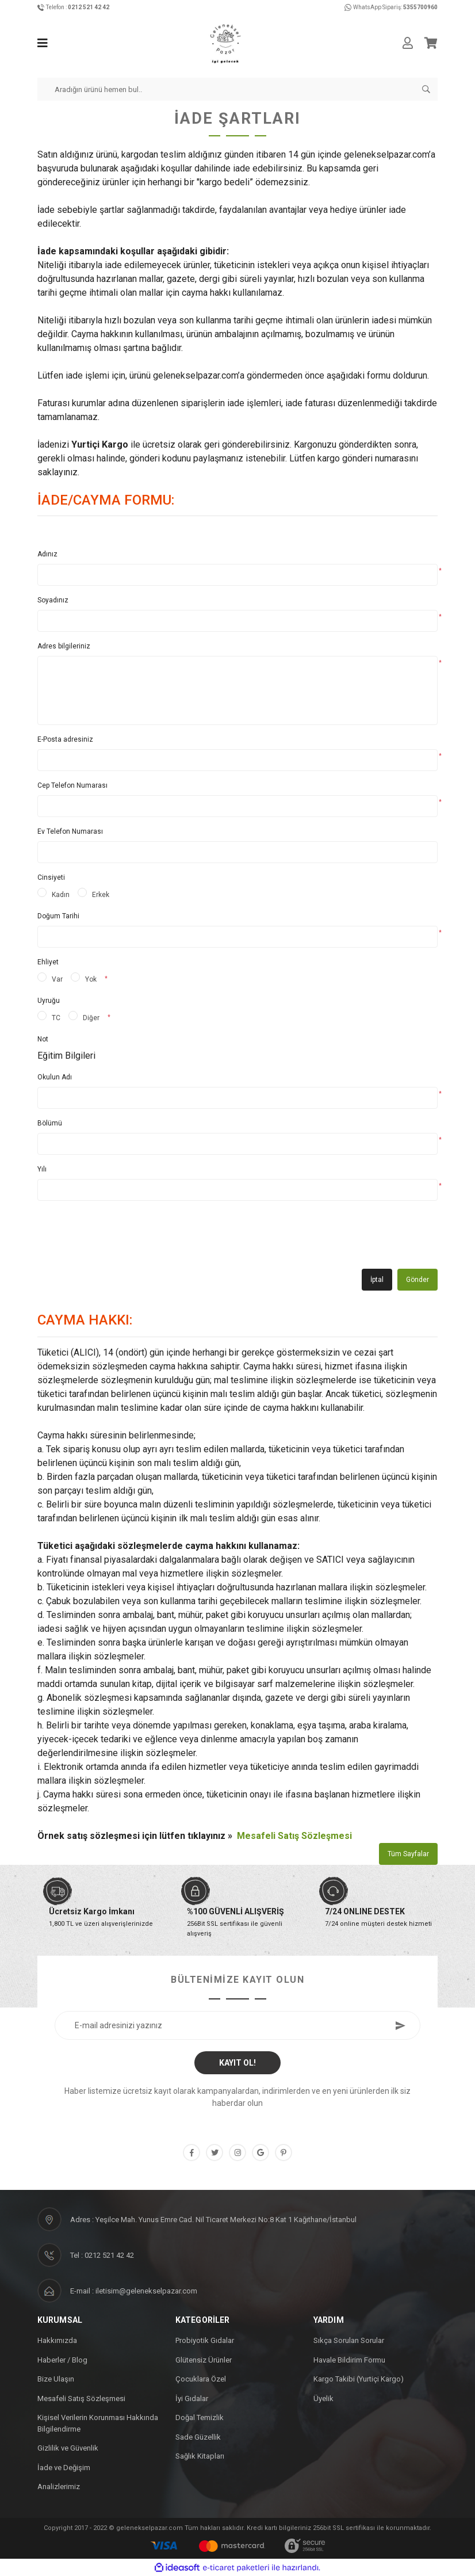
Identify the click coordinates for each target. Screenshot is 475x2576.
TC (56, 1018)
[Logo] (225, 43)
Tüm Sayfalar (408, 1854)
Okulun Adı (54, 1077)
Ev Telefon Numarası (70, 831)
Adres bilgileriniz (63, 646)
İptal (377, 1280)
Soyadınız (52, 600)
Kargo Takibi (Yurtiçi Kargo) (358, 2379)
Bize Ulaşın (55, 2379)
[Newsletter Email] (237, 2025)
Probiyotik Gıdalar (204, 2340)
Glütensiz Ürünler (203, 2360)
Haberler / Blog (62, 2360)
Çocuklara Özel (200, 2379)
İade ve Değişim (63, 2467)
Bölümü (49, 1123)
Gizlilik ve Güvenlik (67, 2448)
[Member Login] (408, 43)
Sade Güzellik (198, 2437)
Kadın (61, 895)
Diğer (91, 1018)
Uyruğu (48, 1001)
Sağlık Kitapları (199, 2456)
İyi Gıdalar (191, 2398)
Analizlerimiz (58, 2486)
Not (42, 1039)
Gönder (417, 1280)
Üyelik (323, 2398)
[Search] (237, 89)
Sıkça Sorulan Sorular (348, 2340)
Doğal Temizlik (199, 2417)
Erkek (100, 895)
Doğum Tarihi (58, 916)
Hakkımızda (57, 2340)
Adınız (47, 554)
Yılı (42, 1169)
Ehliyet (48, 962)
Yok (91, 979)
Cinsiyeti (51, 877)
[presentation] (124, 1238)
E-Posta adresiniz (65, 739)
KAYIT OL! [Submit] (237, 2062)
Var (57, 979)
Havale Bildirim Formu (349, 2360)
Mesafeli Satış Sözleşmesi (294, 1835)
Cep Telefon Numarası (72, 785)
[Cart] (431, 43)
